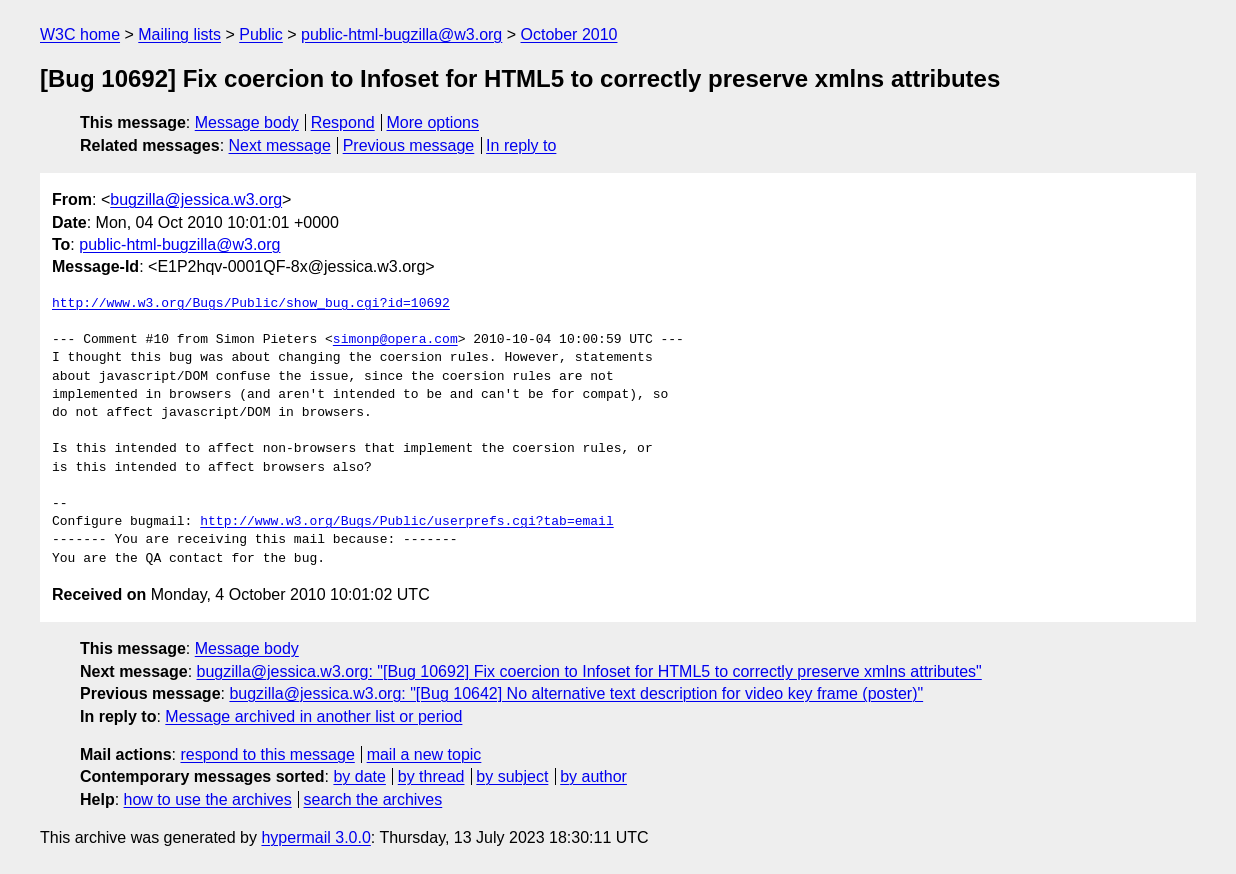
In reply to (521, 145)
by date (359, 776)
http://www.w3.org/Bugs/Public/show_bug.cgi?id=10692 (251, 304)
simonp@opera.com (395, 340)
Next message (280, 145)
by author (593, 776)
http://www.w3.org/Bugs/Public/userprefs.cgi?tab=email (406, 522)
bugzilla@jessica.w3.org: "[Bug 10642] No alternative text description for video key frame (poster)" (576, 693)
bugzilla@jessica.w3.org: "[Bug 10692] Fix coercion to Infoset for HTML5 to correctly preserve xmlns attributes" (589, 671)
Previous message (409, 145)
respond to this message (267, 754)
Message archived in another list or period (313, 716)
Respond (343, 122)
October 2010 (569, 34)
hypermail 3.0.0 (315, 837)
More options (433, 122)
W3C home (80, 34)
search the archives (373, 799)
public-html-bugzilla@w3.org (401, 34)
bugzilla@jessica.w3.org (196, 199)
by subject (512, 776)
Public (261, 34)
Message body (247, 122)
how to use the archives (208, 799)
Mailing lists (179, 34)
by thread (431, 776)
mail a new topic (424, 754)
